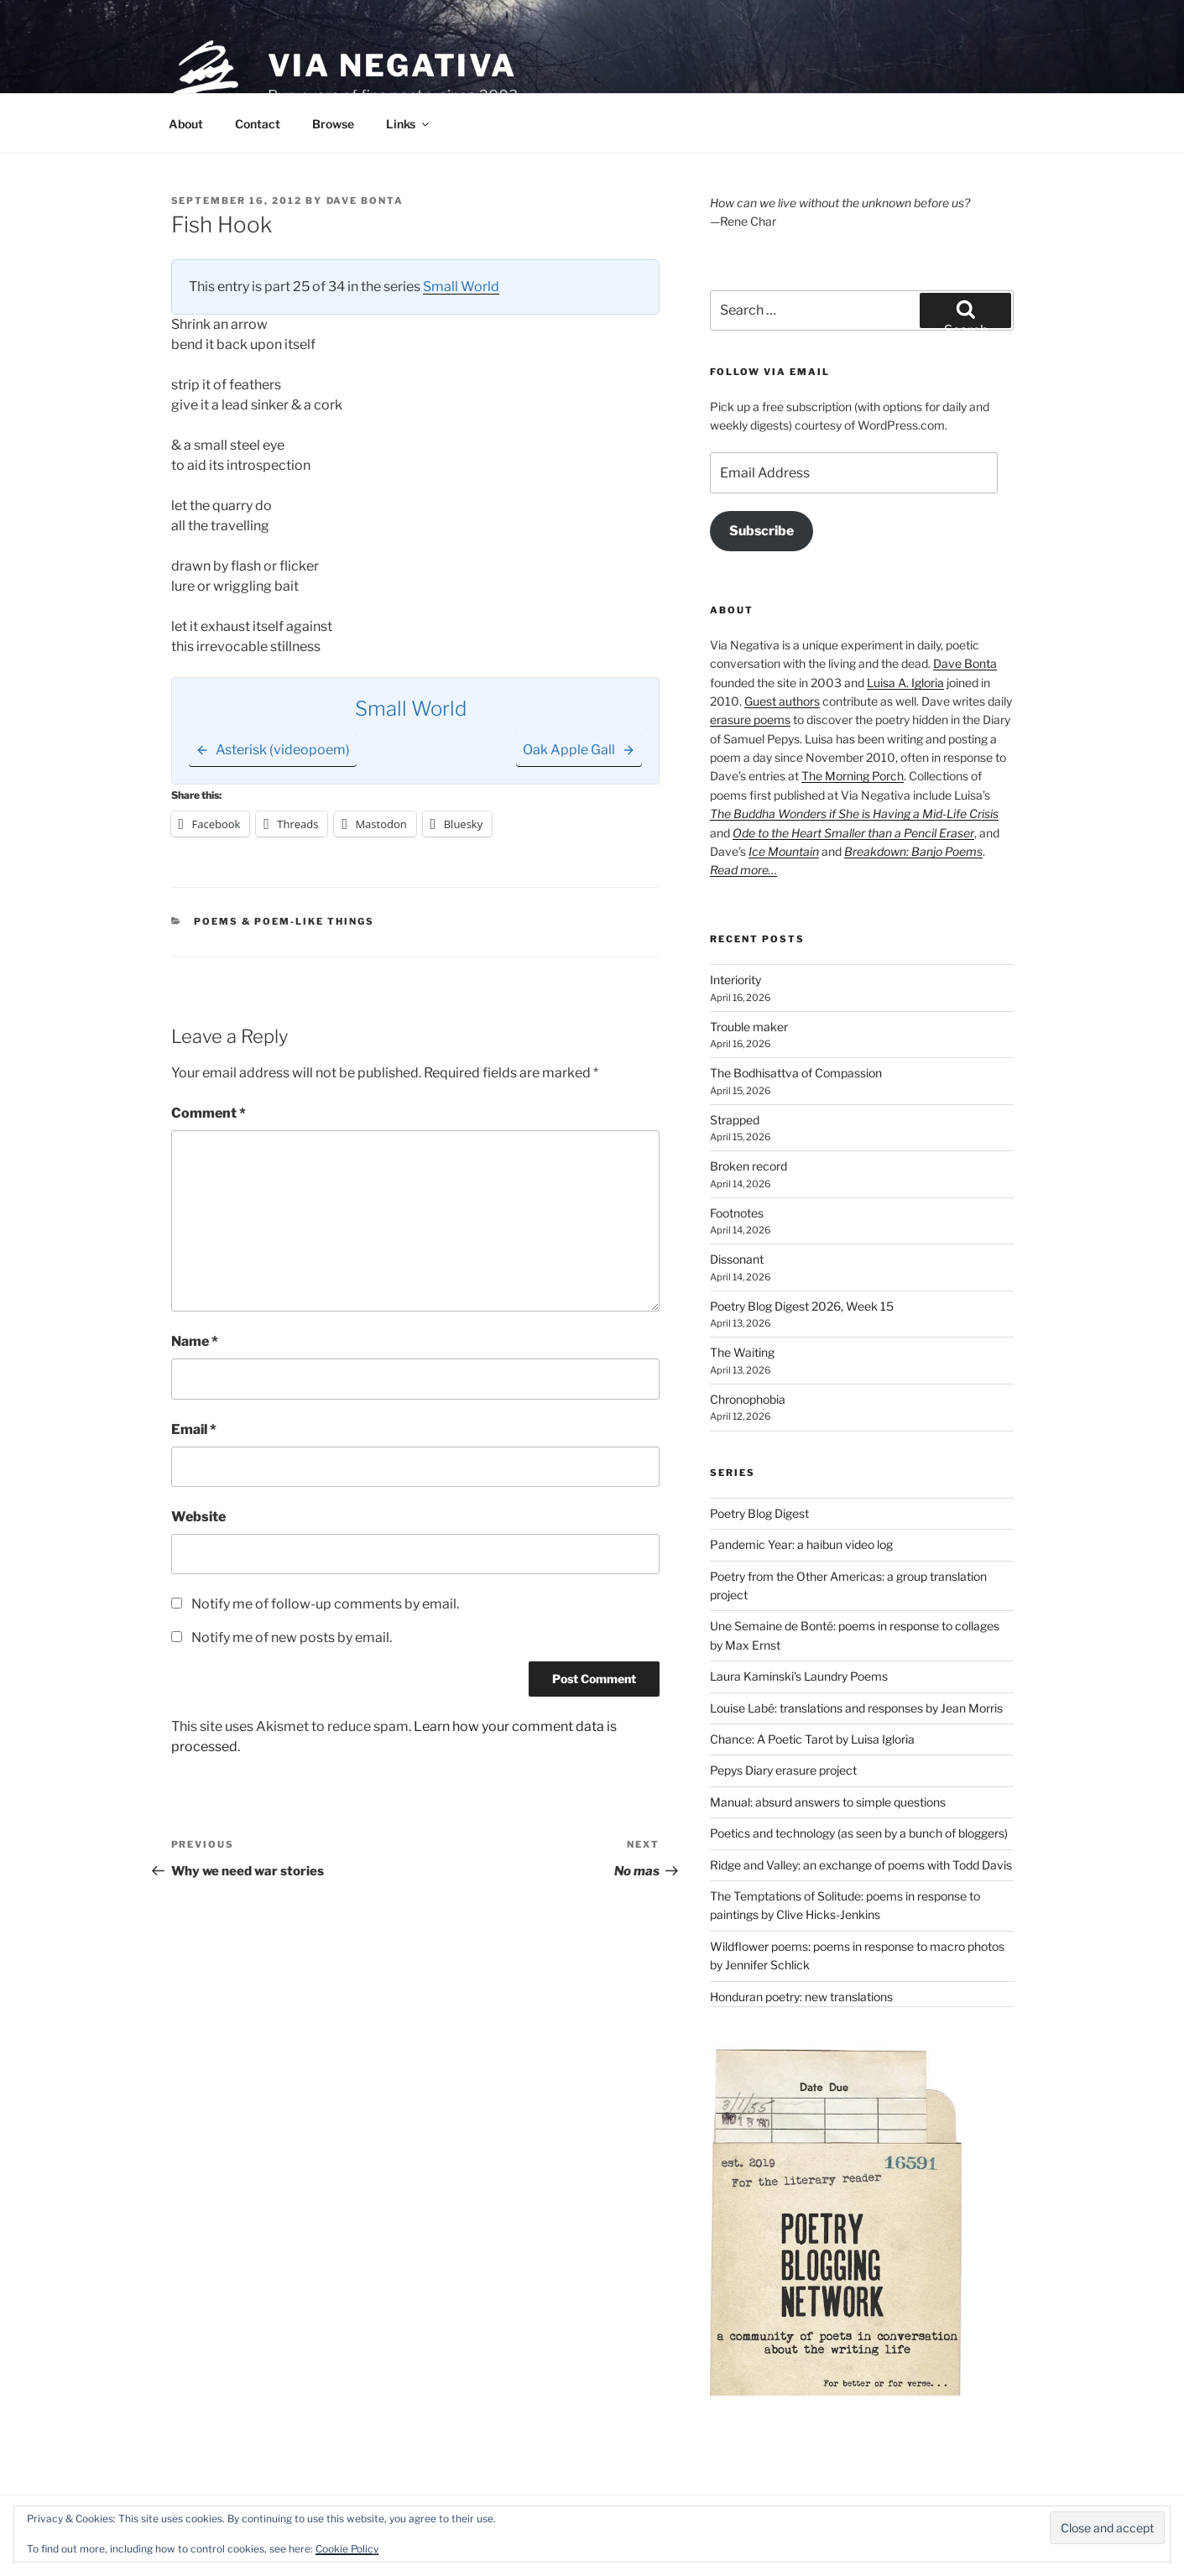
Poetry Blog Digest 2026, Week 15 (802, 1306)
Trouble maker (749, 1026)
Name (194, 1341)
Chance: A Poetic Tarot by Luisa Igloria (812, 1739)
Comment (208, 1113)
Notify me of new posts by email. (291, 1637)
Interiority (735, 980)
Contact (257, 124)
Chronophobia (747, 1399)
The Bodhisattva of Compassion (796, 1073)
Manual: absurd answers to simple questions (828, 1802)
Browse (333, 124)
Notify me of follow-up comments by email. (325, 1604)
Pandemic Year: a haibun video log (801, 1544)
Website (198, 1517)
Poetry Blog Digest (759, 1513)
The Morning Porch (852, 776)
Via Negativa (393, 65)
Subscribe (761, 531)
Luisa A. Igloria (905, 682)
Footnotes (737, 1213)
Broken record (748, 1166)
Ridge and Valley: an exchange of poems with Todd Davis (861, 1865)
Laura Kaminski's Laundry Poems (799, 1676)
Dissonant (737, 1259)
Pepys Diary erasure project (783, 1770)
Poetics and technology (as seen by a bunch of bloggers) (859, 1833)
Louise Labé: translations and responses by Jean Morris (856, 1708)
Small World (461, 287)
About (186, 124)
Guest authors (782, 701)
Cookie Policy (347, 2548)
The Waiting (742, 1352)
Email (193, 1429)
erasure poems (750, 719)
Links (408, 124)
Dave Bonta (365, 200)
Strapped (734, 1120)
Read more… (743, 870)
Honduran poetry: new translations (801, 1996)
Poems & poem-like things (284, 921)
